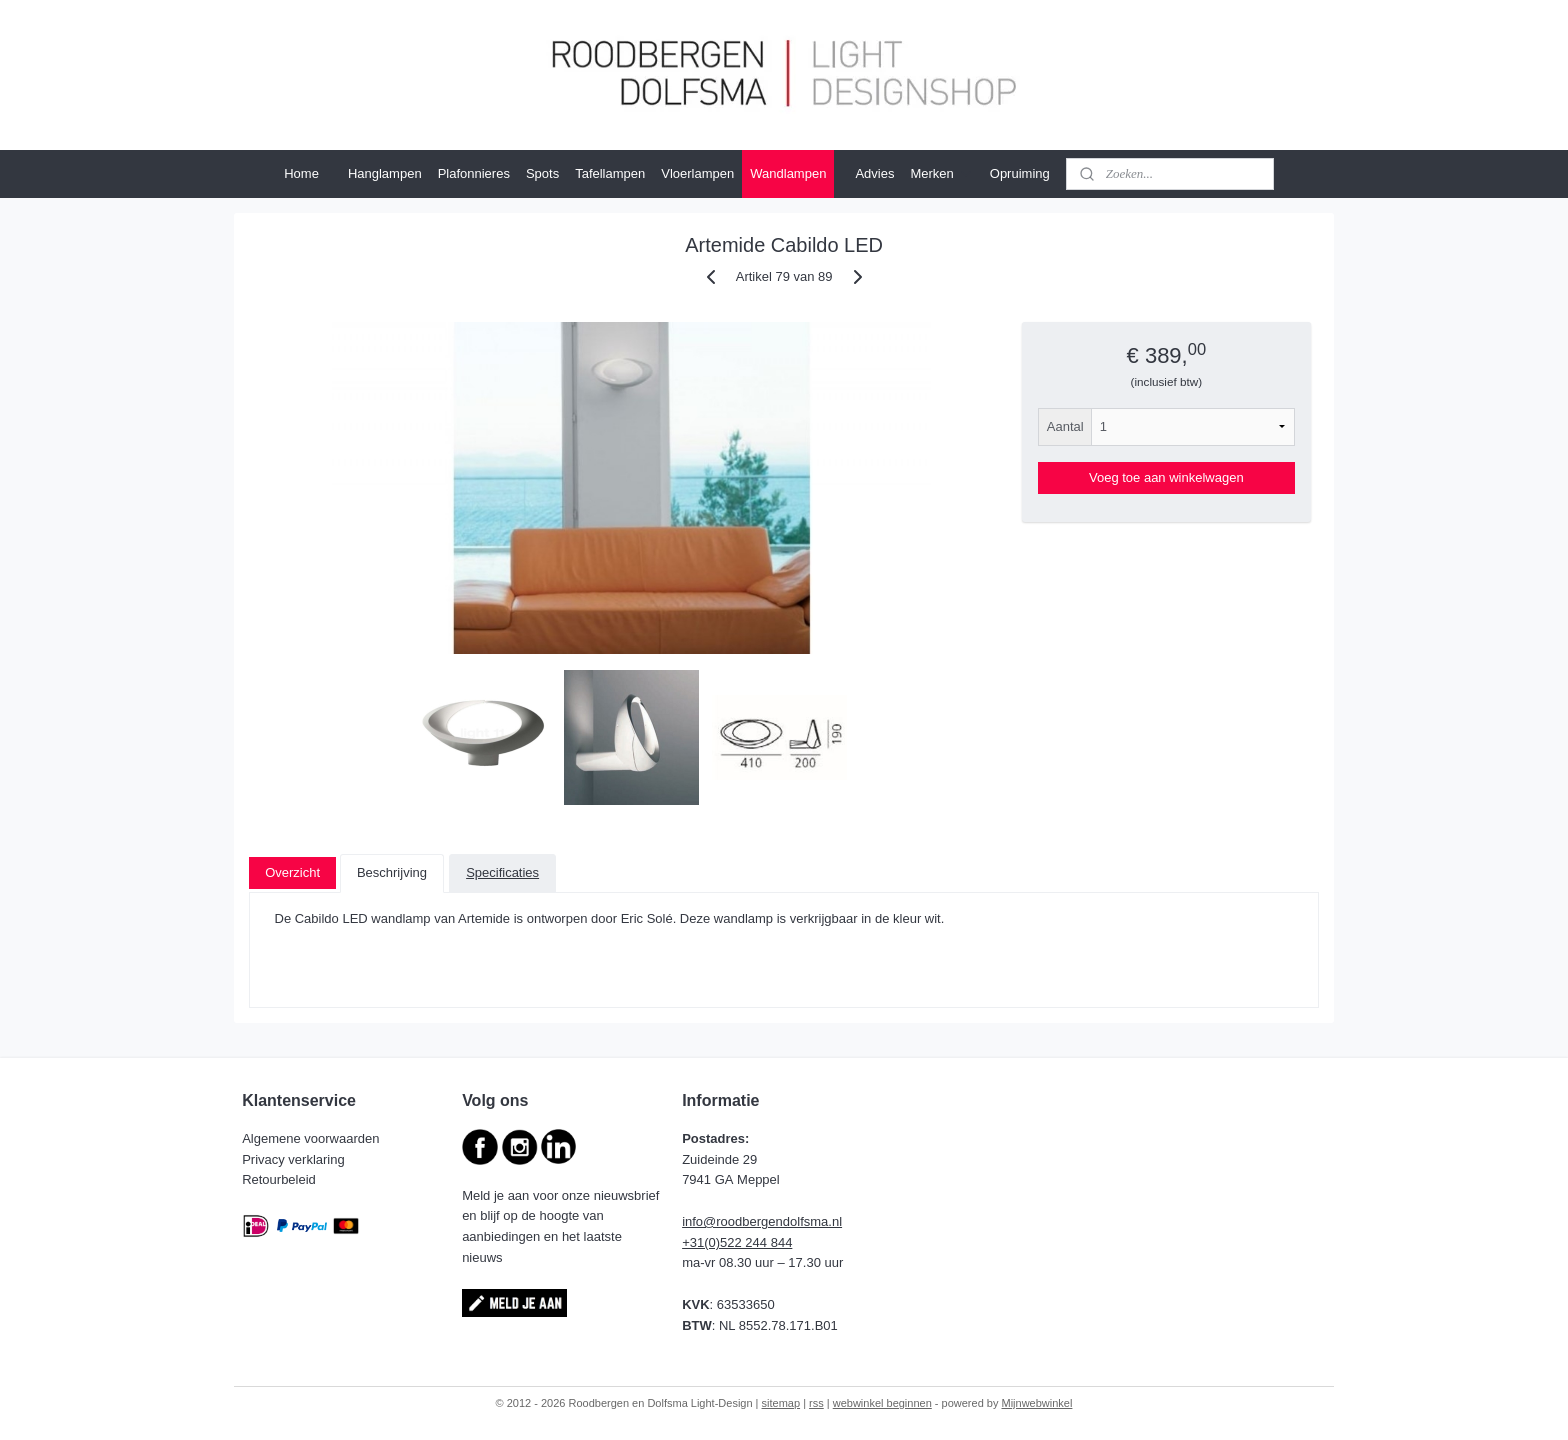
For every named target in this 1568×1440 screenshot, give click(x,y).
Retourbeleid (280, 1179)
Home (301, 173)
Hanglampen (385, 173)
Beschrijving (392, 872)
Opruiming (1020, 173)
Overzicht (292, 872)
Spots (542, 173)
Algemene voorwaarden (312, 1138)
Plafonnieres (474, 173)
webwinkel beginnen (882, 1403)
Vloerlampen (697, 173)
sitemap (781, 1403)
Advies (874, 173)
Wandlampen (788, 173)
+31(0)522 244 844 (737, 1242)
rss (816, 1403)
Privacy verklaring (295, 1159)
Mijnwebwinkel (1037, 1403)
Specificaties (502, 872)
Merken (941, 174)
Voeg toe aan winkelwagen (1166, 477)
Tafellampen (610, 173)
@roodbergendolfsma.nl (772, 1221)
